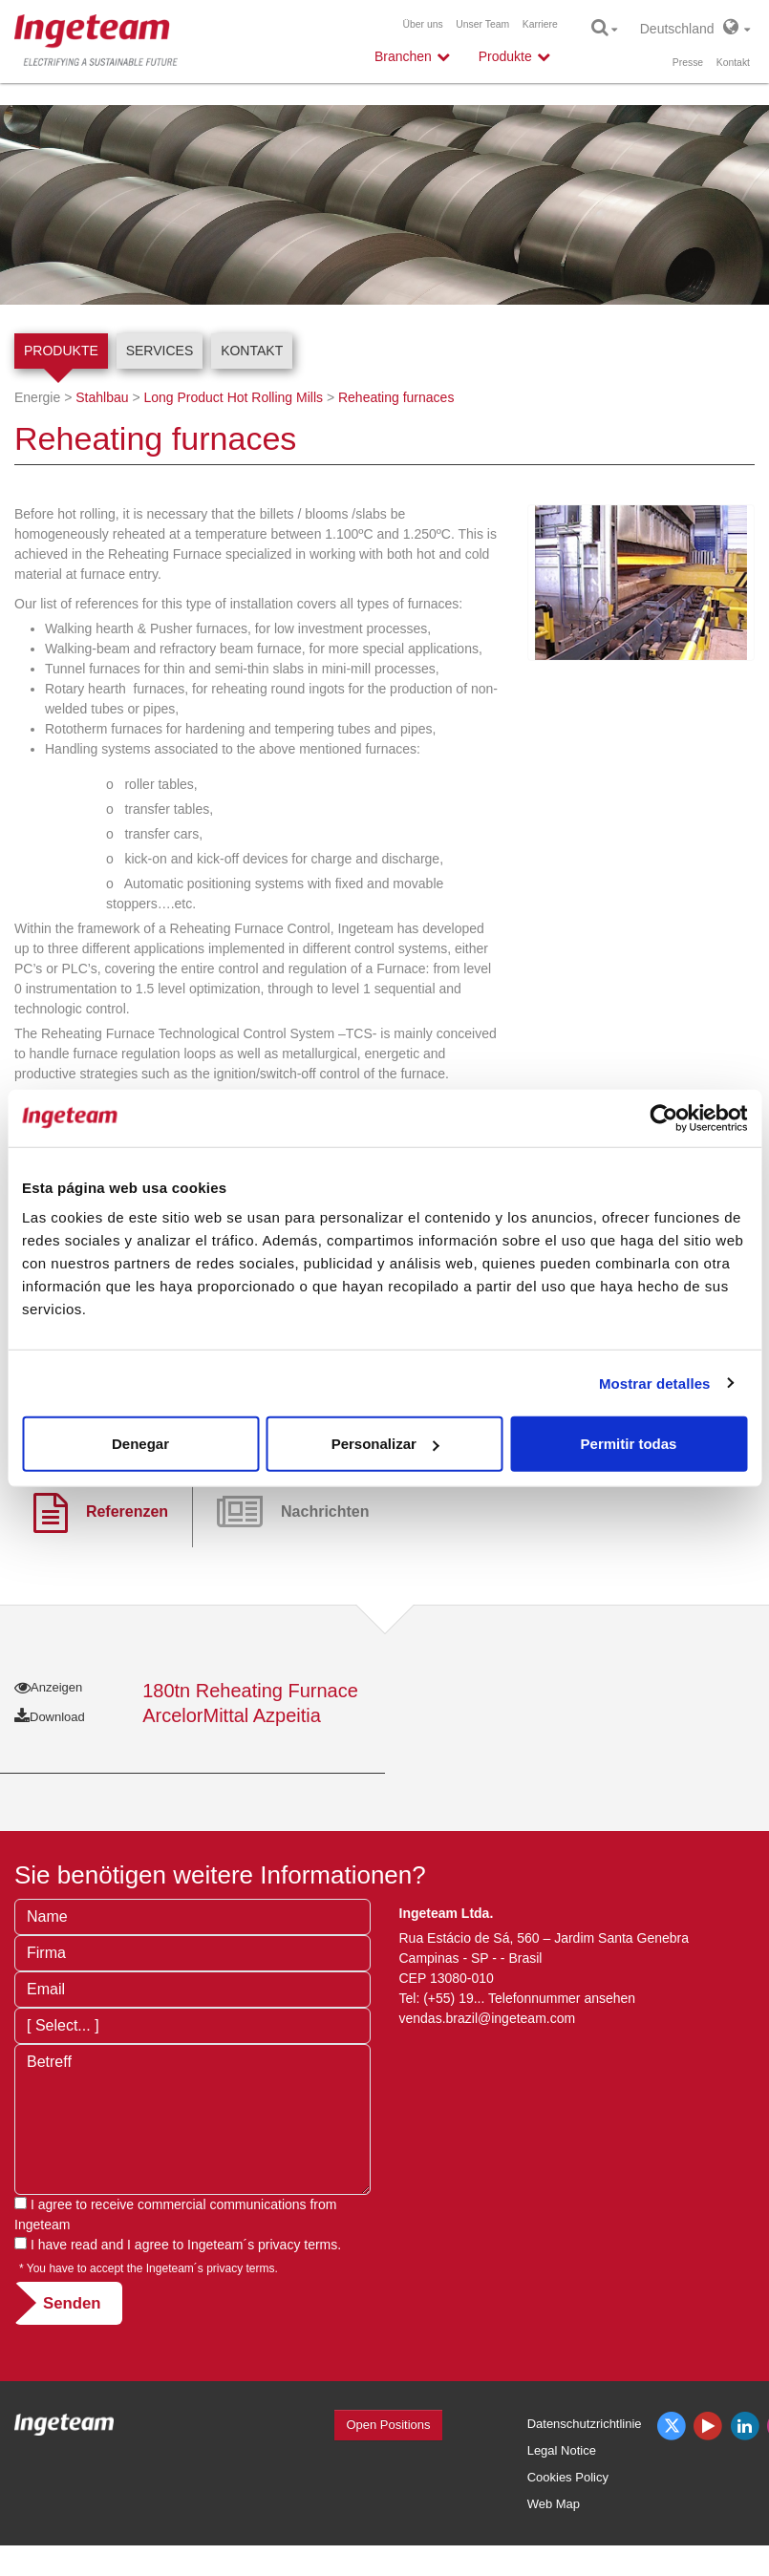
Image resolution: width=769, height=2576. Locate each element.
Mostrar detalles (655, 1382)
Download (49, 1717)
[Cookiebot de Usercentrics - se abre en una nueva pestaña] (663, 1117)
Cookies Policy (568, 2477)
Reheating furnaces (396, 397)
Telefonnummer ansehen (561, 1998)
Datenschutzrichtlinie (584, 2423)
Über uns (423, 24)
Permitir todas (629, 1444)
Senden (72, 2303)
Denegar (140, 1444)
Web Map (553, 2504)
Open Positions (388, 2424)
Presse (688, 62)
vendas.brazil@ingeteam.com (487, 2018)
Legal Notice (561, 2450)
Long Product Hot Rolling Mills (233, 397)
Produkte (61, 350)
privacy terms (297, 2244)
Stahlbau (101, 397)
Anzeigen (48, 1687)
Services (160, 350)
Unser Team (482, 24)
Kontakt (733, 62)
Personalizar (385, 1444)
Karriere (540, 24)
